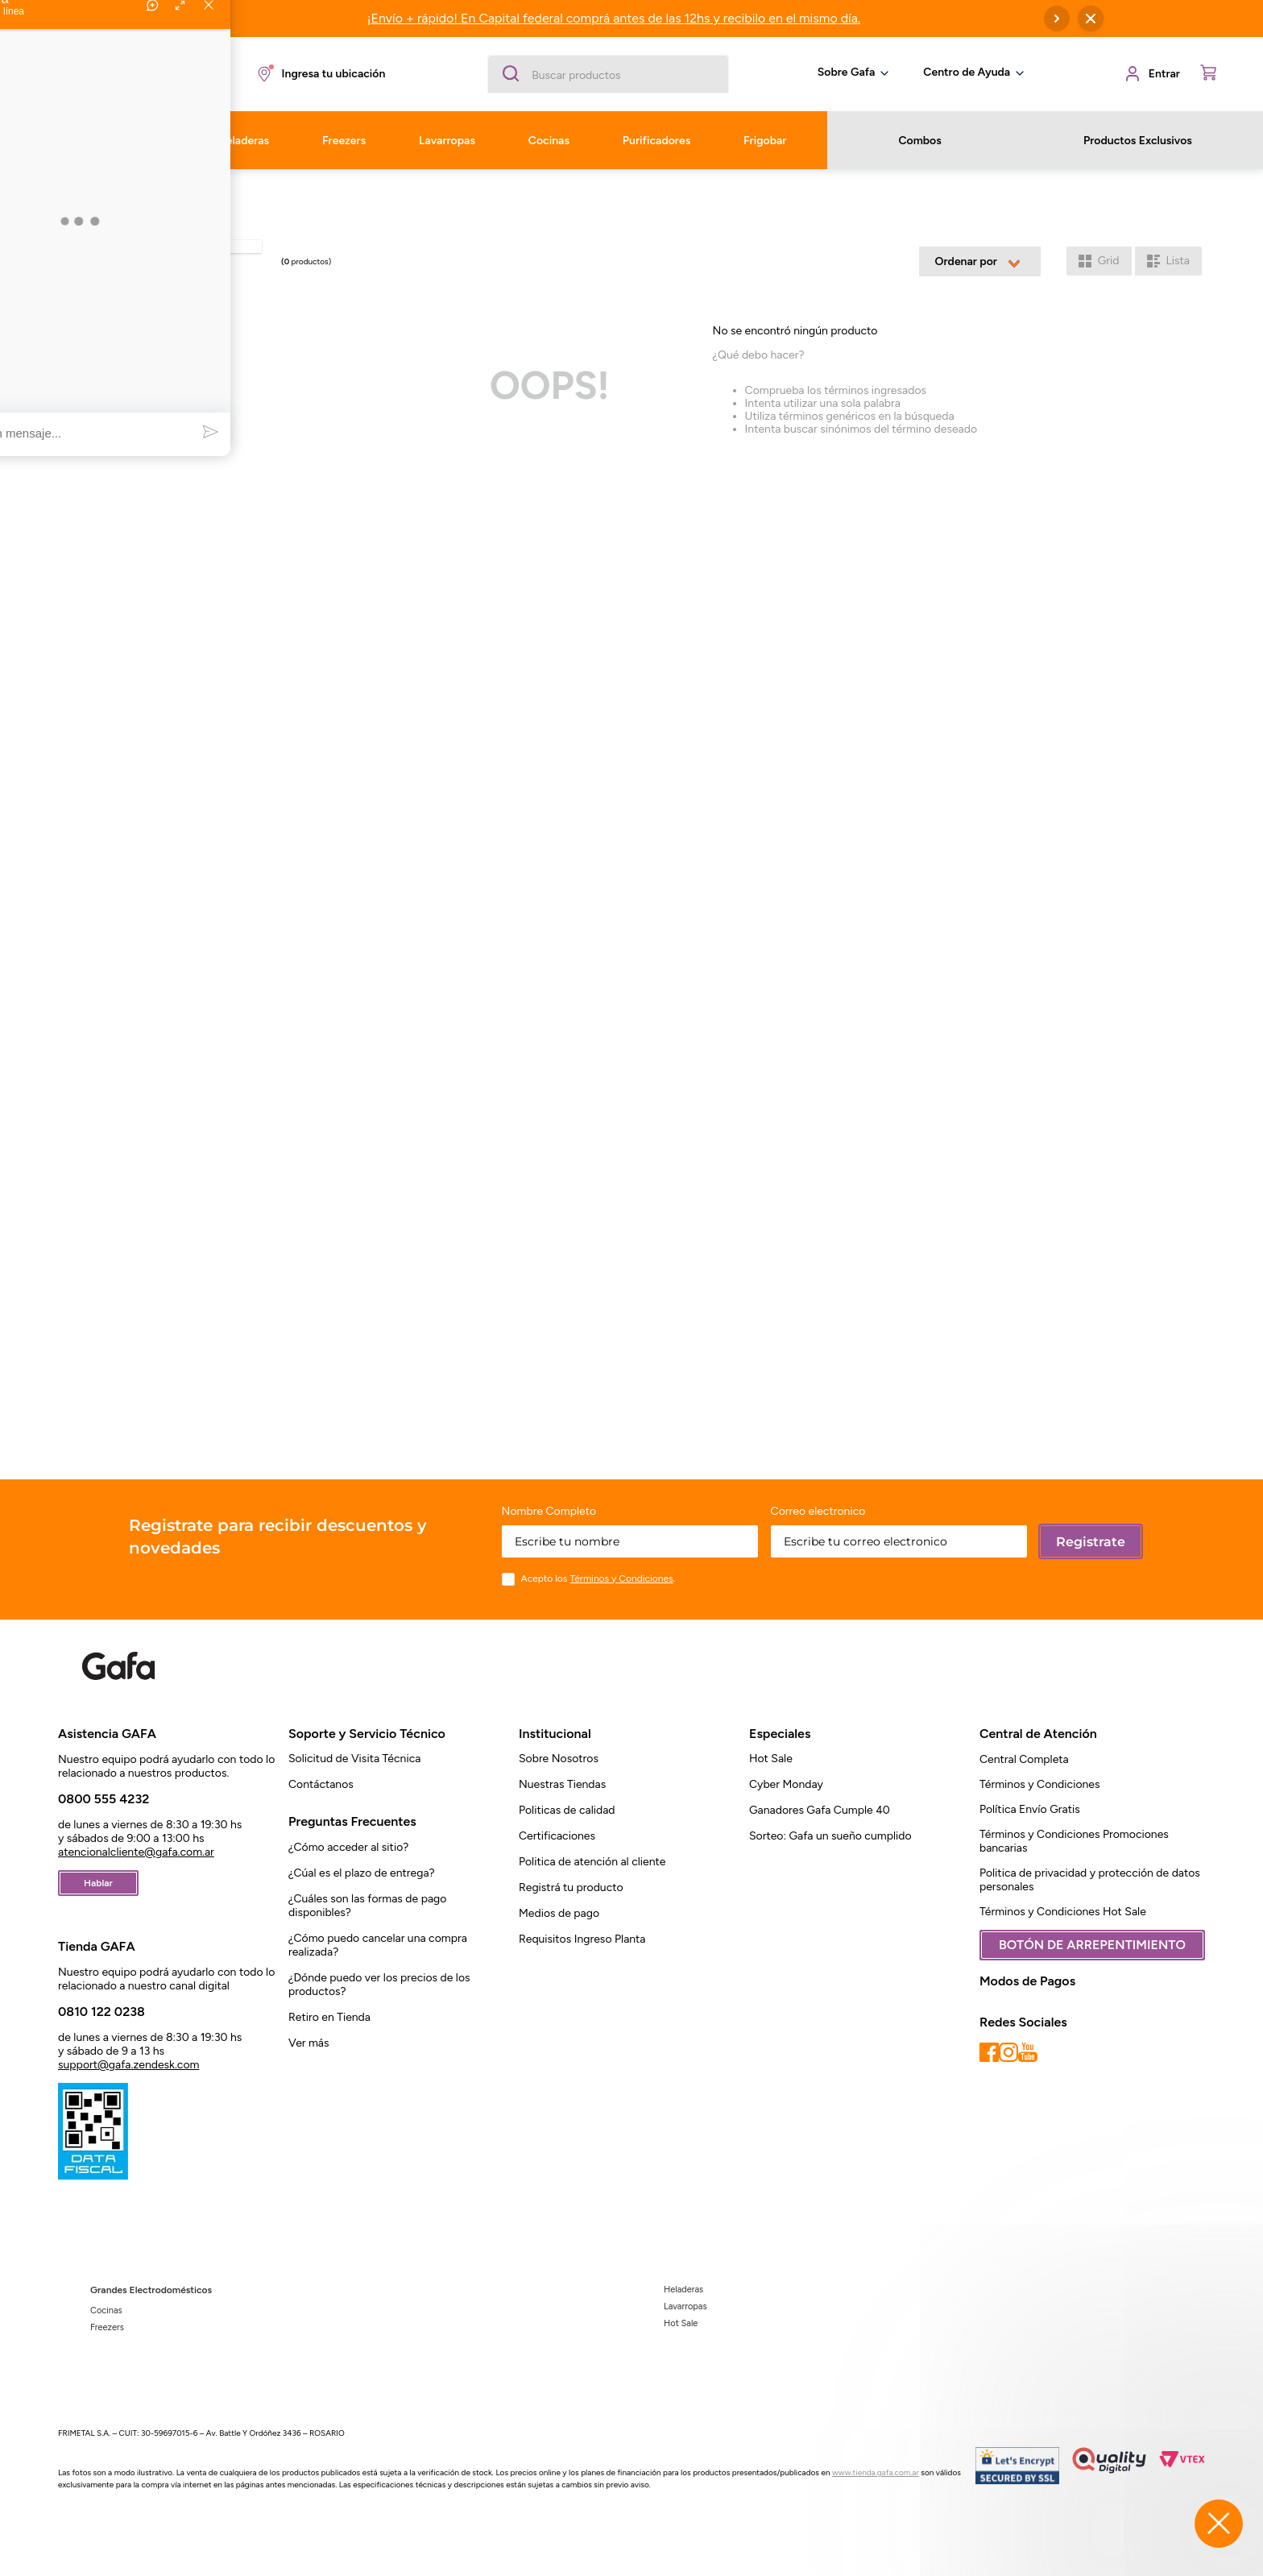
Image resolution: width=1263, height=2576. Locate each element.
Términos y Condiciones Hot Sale (1062, 1912)
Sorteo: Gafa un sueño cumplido (830, 1836)
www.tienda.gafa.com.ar (875, 2472)
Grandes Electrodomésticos (151, 2290)
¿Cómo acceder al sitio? (348, 1847)
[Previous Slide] (171, 18)
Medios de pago (559, 1913)
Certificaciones (557, 1836)
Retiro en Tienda (329, 2017)
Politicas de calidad (567, 1810)
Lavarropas (685, 2306)
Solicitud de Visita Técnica (354, 1758)
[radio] (1099, 261)
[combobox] (608, 74)
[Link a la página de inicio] (72, 195)
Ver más (308, 2043)
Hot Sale (771, 1758)
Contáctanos (321, 1784)
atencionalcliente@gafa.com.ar (136, 1852)
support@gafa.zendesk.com (128, 2065)
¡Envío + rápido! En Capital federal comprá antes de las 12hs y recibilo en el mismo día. (613, 18)
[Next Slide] (1057, 18)
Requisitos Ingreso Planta (582, 1939)
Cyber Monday (786, 1784)
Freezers (107, 2327)
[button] (319, 74)
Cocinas (106, 2310)
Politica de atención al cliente (592, 1862)
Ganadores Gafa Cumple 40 (819, 1810)
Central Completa (1024, 1759)
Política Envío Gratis (1029, 1809)
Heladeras (683, 2289)
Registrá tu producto (571, 1887)
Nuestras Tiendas (562, 1784)
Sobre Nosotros (558, 1758)
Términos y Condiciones (1039, 1784)
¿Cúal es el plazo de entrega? (361, 1873)
